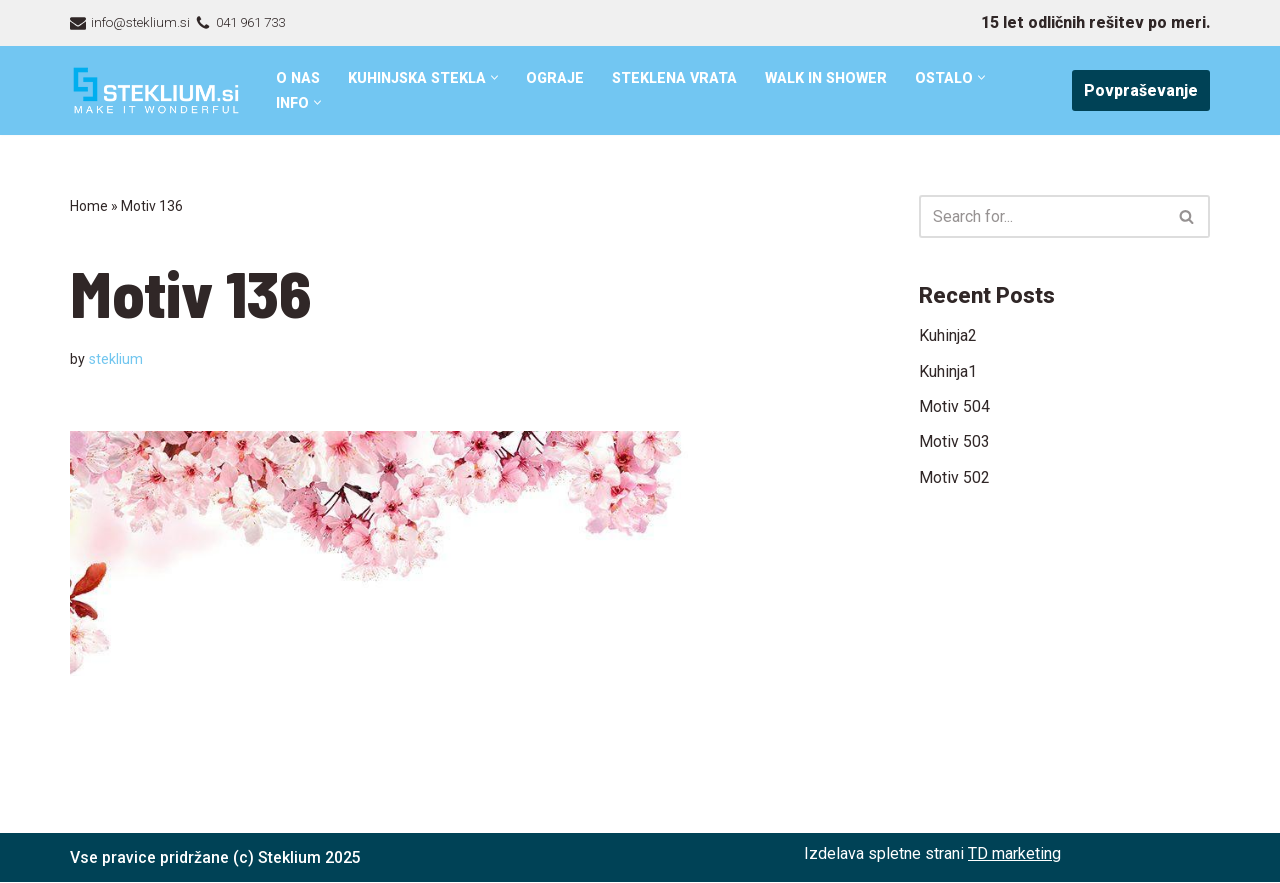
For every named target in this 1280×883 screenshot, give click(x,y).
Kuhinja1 (948, 371)
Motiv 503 (954, 442)
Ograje (558, 78)
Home (89, 206)
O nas (298, 78)
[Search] (1042, 216)
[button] (497, 77)
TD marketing (1014, 853)
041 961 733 (255, 22)
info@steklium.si (140, 22)
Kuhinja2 (948, 335)
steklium (116, 359)
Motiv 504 (954, 406)
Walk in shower (831, 78)
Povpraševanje (1141, 90)
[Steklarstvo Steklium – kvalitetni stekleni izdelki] (156, 90)
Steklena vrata (678, 78)
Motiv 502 (954, 478)
